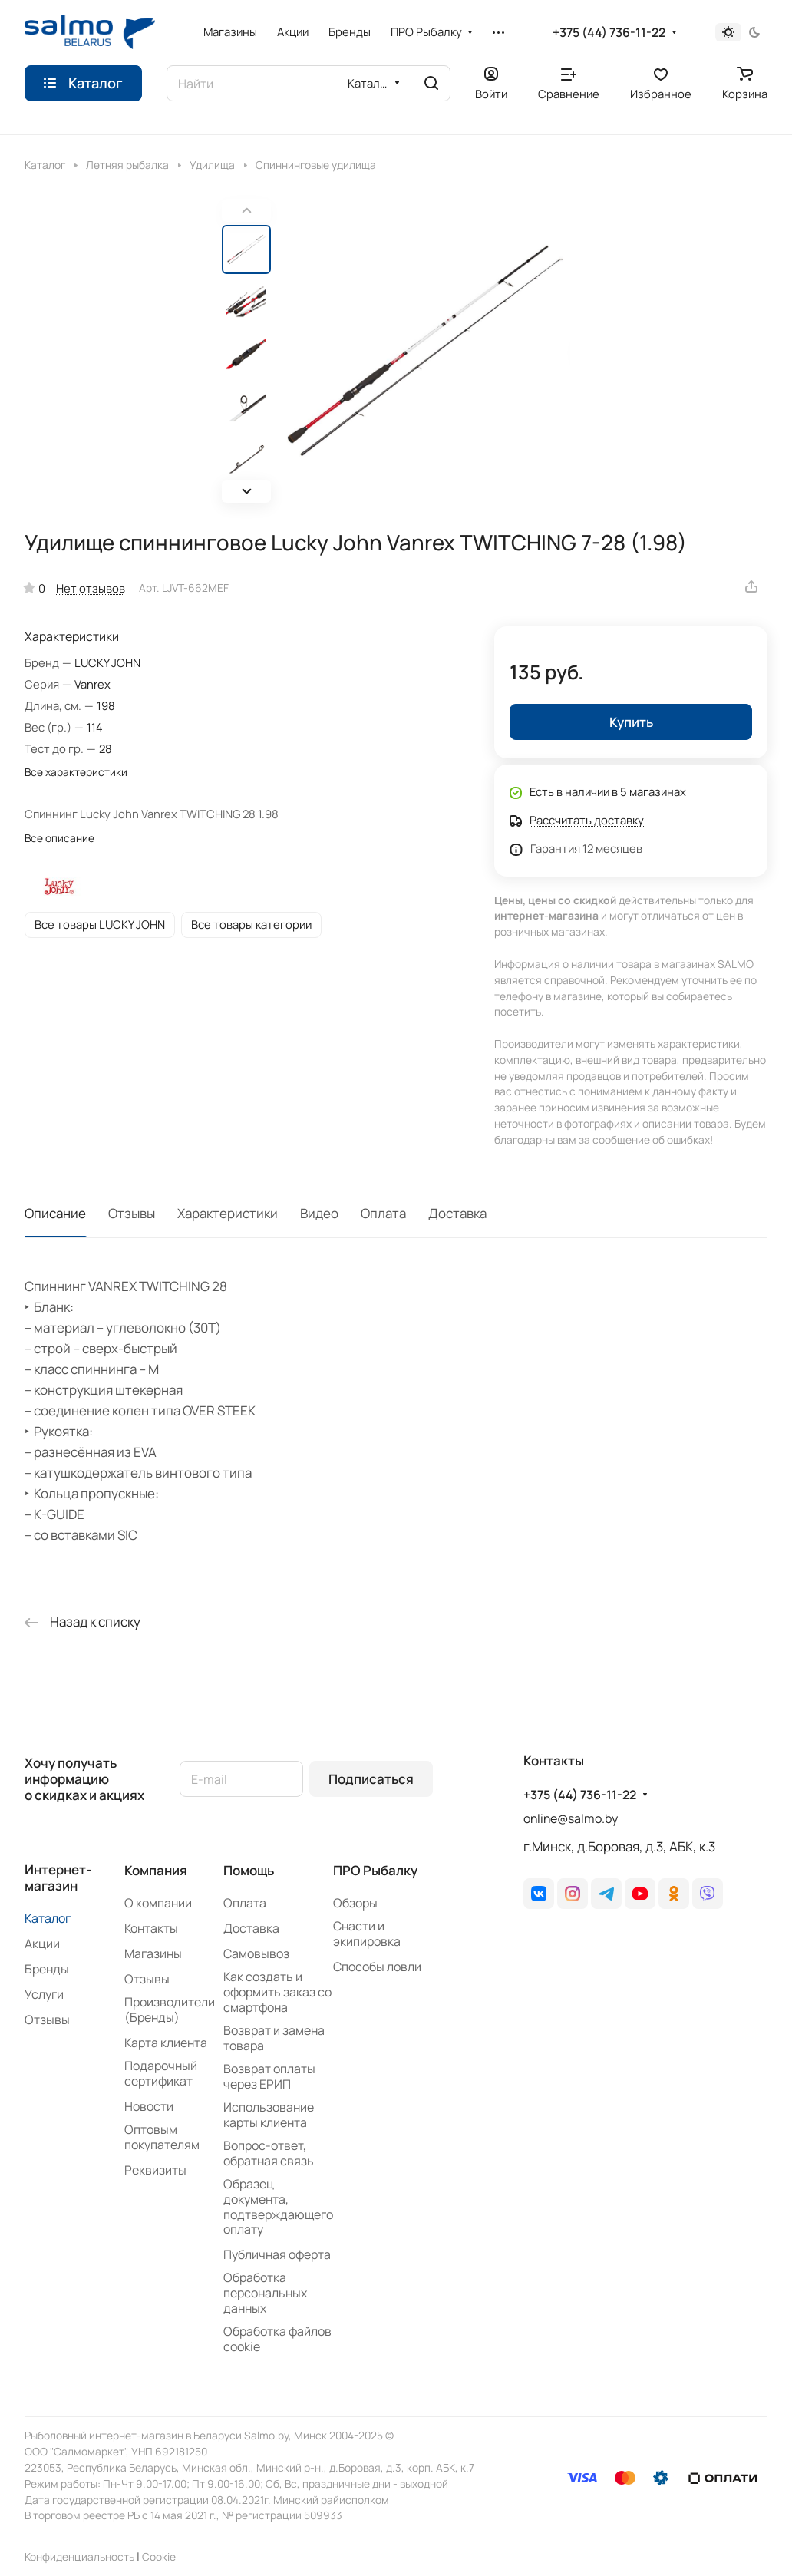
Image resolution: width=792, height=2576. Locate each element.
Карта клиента (165, 2042)
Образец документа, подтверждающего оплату (278, 2206)
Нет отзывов (90, 588)
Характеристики (227, 1213)
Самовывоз (256, 1953)
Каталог (48, 1918)
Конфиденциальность (79, 2556)
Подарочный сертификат (160, 2073)
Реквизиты (155, 2170)
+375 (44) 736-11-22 (609, 32)
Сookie (159, 2556)
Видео (319, 1213)
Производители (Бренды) (169, 2009)
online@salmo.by (570, 1818)
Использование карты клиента (268, 2115)
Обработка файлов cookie (277, 2339)
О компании (158, 1902)
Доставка (457, 1213)
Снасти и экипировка (367, 1933)
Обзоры (355, 1902)
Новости (148, 2106)
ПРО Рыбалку (375, 1870)
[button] (246, 491)
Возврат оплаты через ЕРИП (269, 2076)
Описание (55, 1213)
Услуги (44, 1994)
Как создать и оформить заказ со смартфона (277, 1992)
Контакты (151, 1928)
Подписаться (371, 1779)
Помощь (248, 1870)
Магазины (153, 1953)
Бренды (47, 1968)
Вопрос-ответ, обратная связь (268, 2153)
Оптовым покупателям (162, 2137)
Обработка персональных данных (265, 2293)
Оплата (383, 1213)
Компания (155, 1870)
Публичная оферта (277, 2254)
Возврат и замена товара (274, 2038)
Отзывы (131, 1213)
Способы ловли (377, 1966)
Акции (42, 1943)
